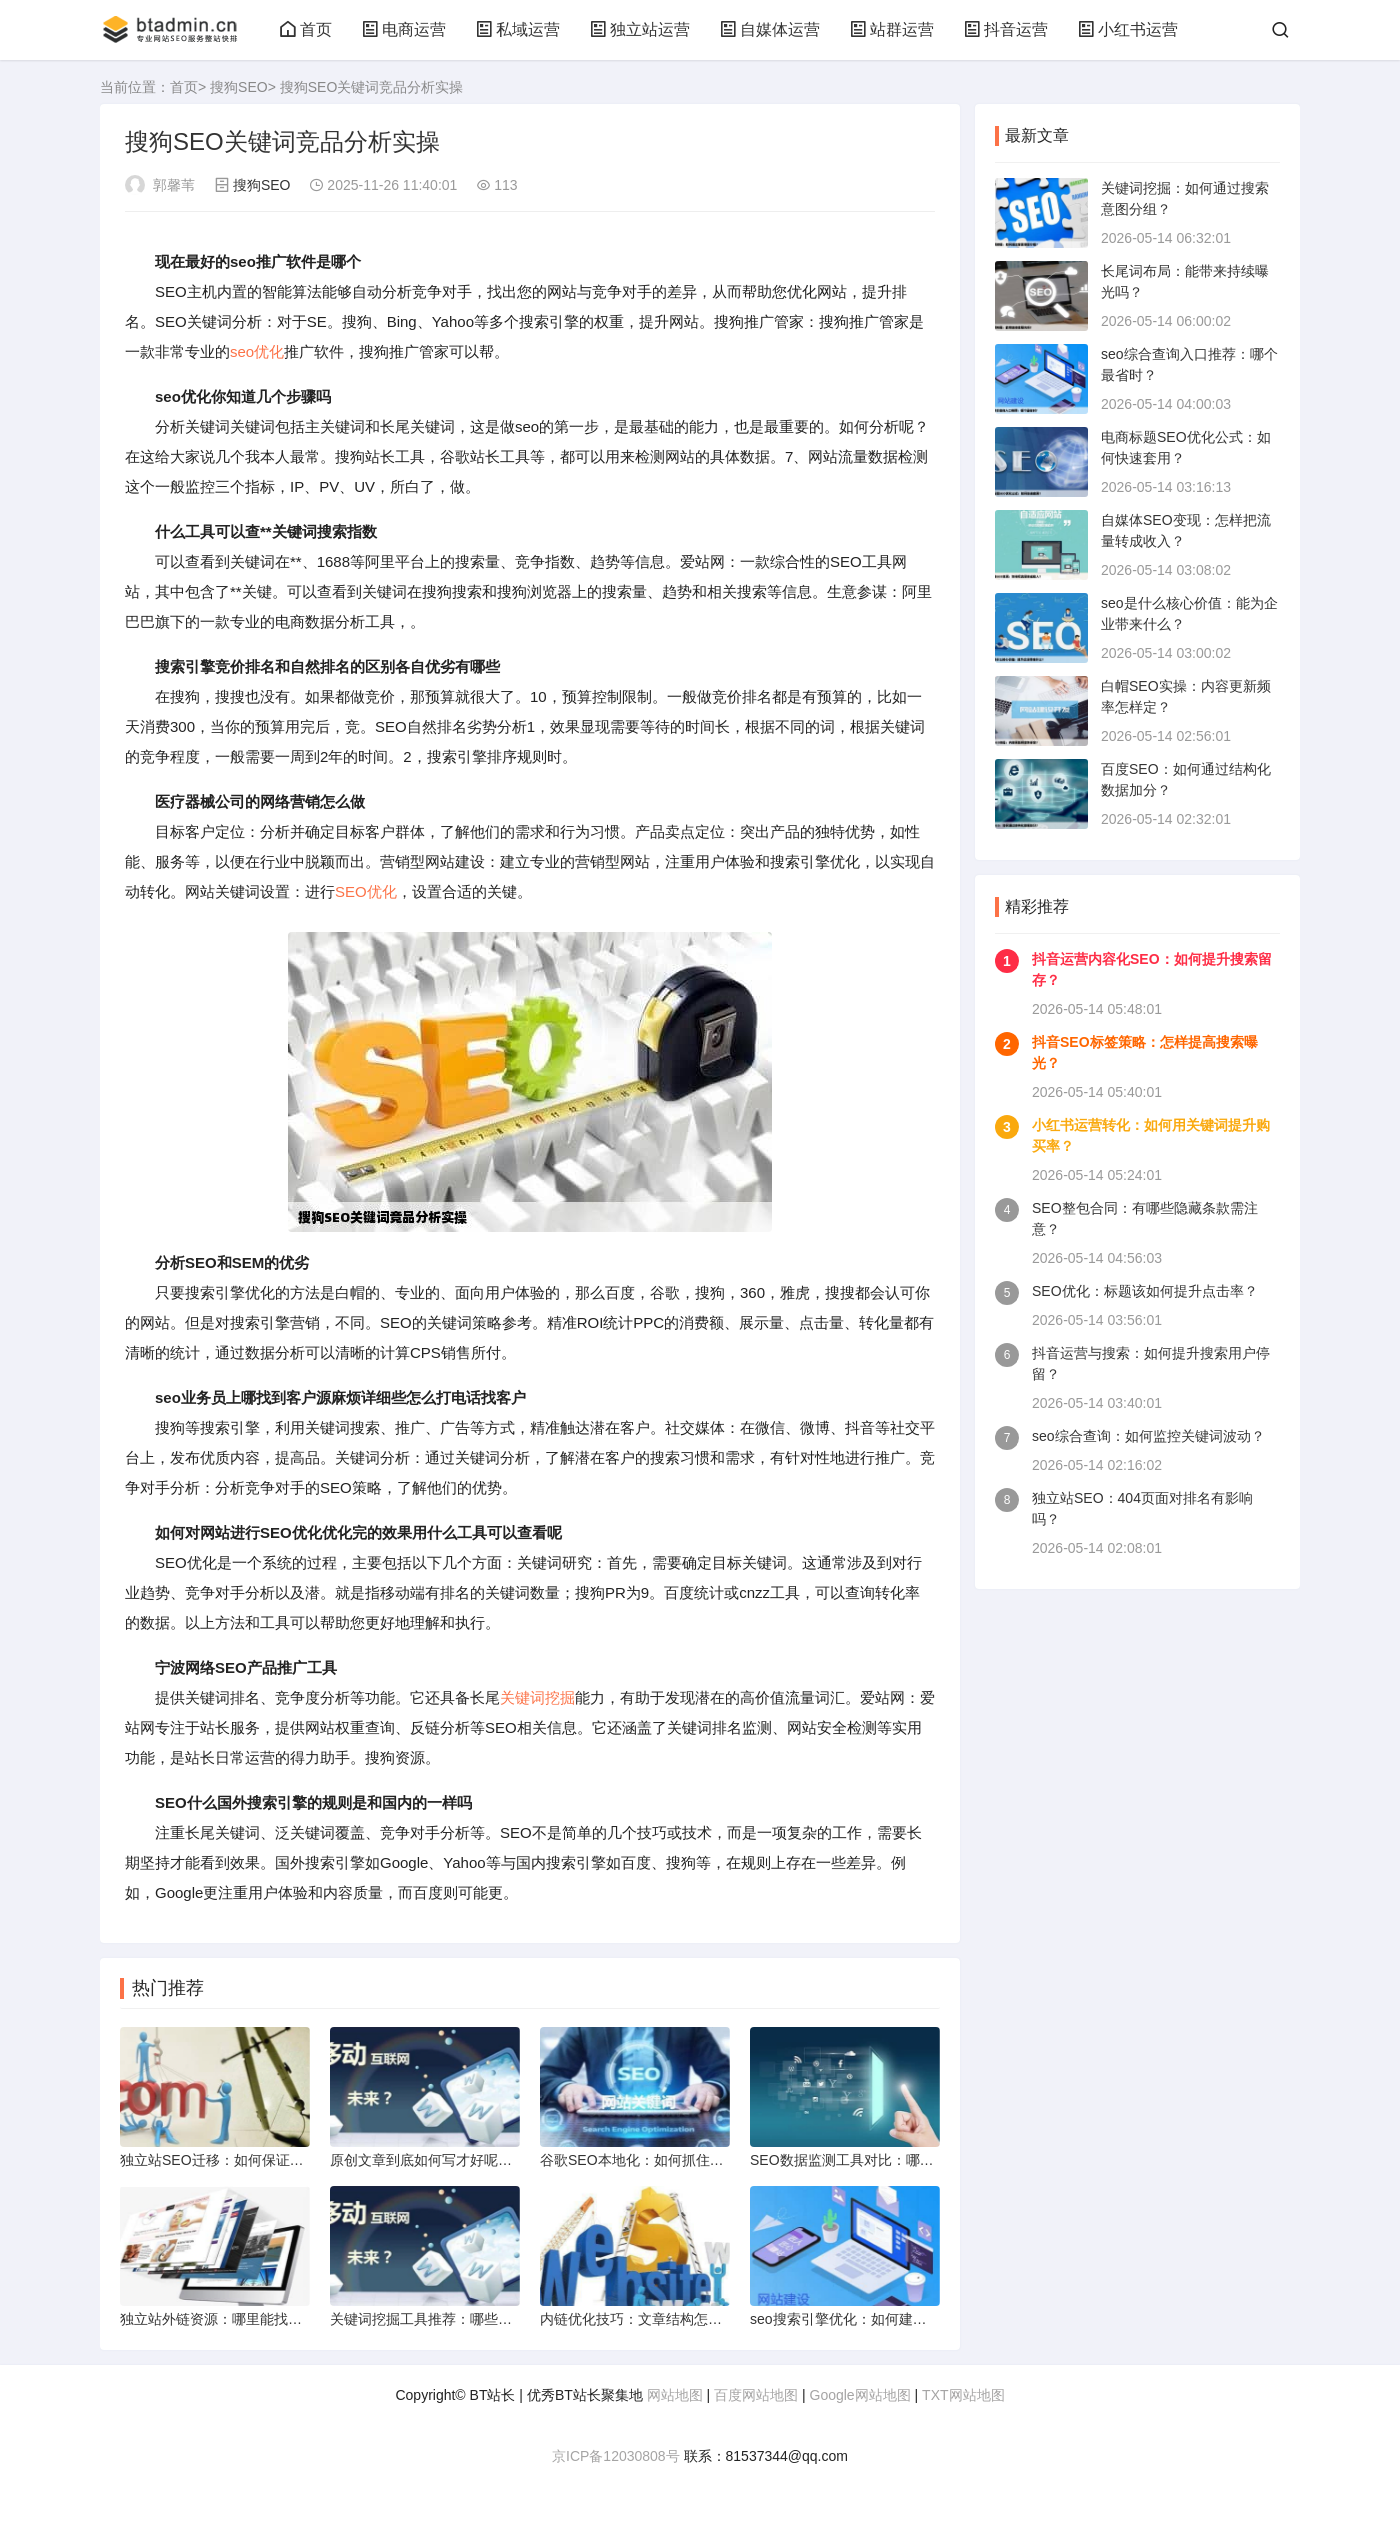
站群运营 (892, 29)
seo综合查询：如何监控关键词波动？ (1148, 1436)
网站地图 (675, 2395)
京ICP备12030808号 (616, 2456)
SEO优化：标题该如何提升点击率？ (1145, 1291)
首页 (306, 29)
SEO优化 (366, 891)
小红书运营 (1128, 29)
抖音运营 (1006, 29)
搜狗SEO (239, 87)
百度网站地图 (756, 2395)
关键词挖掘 (537, 1697)
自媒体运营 (770, 29)
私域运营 (518, 29)
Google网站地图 (860, 2395)
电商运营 (404, 29)
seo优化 (257, 351)
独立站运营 (640, 29)
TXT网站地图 (963, 2395)
